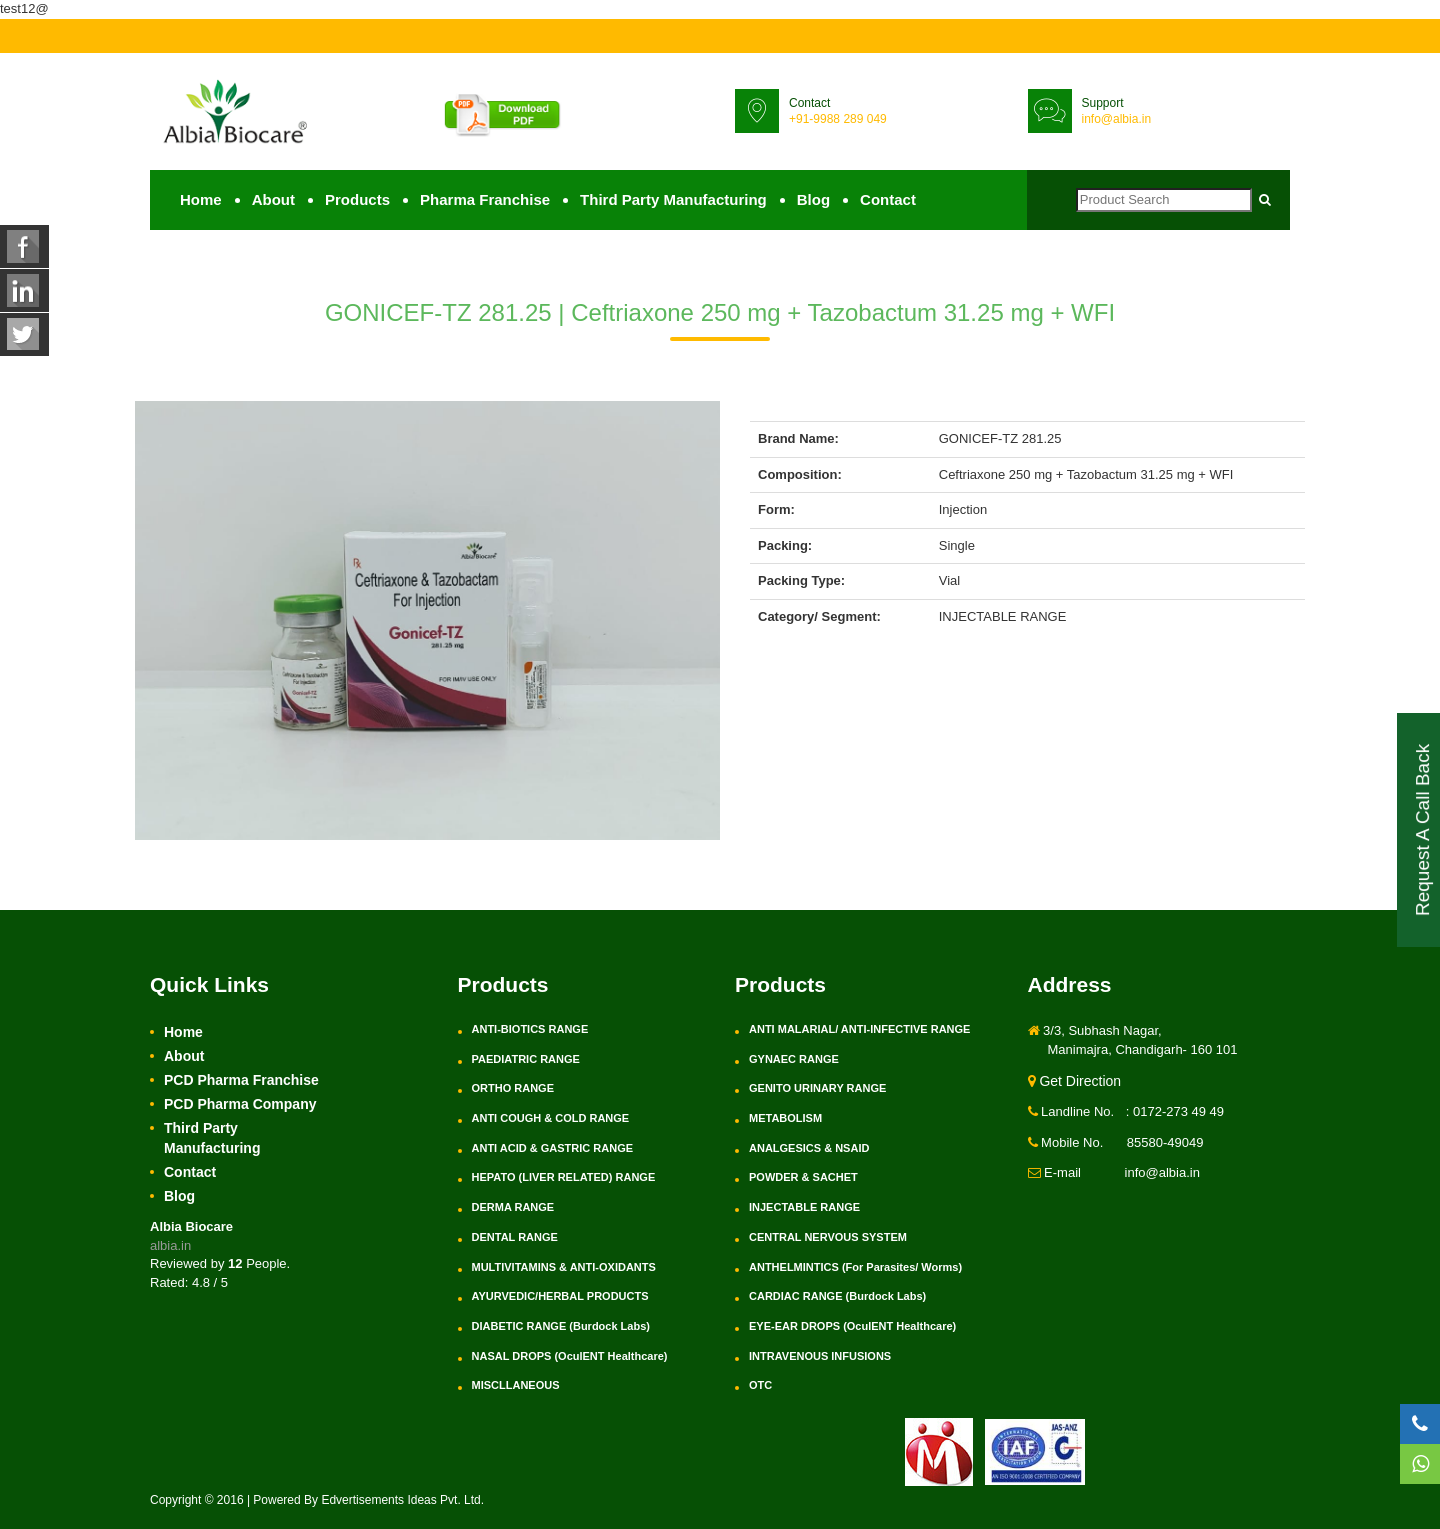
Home (201, 199)
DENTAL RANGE (515, 1237)
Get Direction (1075, 1081)
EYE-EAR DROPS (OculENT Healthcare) (852, 1326)
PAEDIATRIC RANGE (526, 1059)
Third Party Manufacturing (673, 199)
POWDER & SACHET (803, 1177)
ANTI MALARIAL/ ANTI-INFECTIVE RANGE (859, 1029)
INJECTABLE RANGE (804, 1207)
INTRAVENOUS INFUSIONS (820, 1356)
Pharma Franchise (485, 199)
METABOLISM (785, 1118)
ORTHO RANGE (513, 1088)
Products (357, 199)
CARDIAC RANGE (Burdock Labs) (837, 1296)
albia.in (170, 1245)
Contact (888, 199)
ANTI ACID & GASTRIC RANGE (553, 1148)
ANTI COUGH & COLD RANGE (551, 1118)
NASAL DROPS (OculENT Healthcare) (570, 1356)
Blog (813, 199)
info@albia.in (1117, 119)
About (273, 199)
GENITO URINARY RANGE (817, 1088)
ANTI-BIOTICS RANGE (530, 1029)
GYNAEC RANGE (794, 1059)
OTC (760, 1385)
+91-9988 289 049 (838, 119)
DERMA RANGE (513, 1207)
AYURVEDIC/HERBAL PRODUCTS (560, 1296)
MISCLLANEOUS (516, 1385)
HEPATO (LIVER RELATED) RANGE (564, 1177)
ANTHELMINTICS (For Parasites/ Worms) (855, 1267)
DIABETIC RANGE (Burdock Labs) (561, 1326)
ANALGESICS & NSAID (809, 1148)
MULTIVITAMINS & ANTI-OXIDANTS (564, 1267)
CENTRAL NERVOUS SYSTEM (828, 1237)
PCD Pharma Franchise (241, 1080)
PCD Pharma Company (240, 1104)
